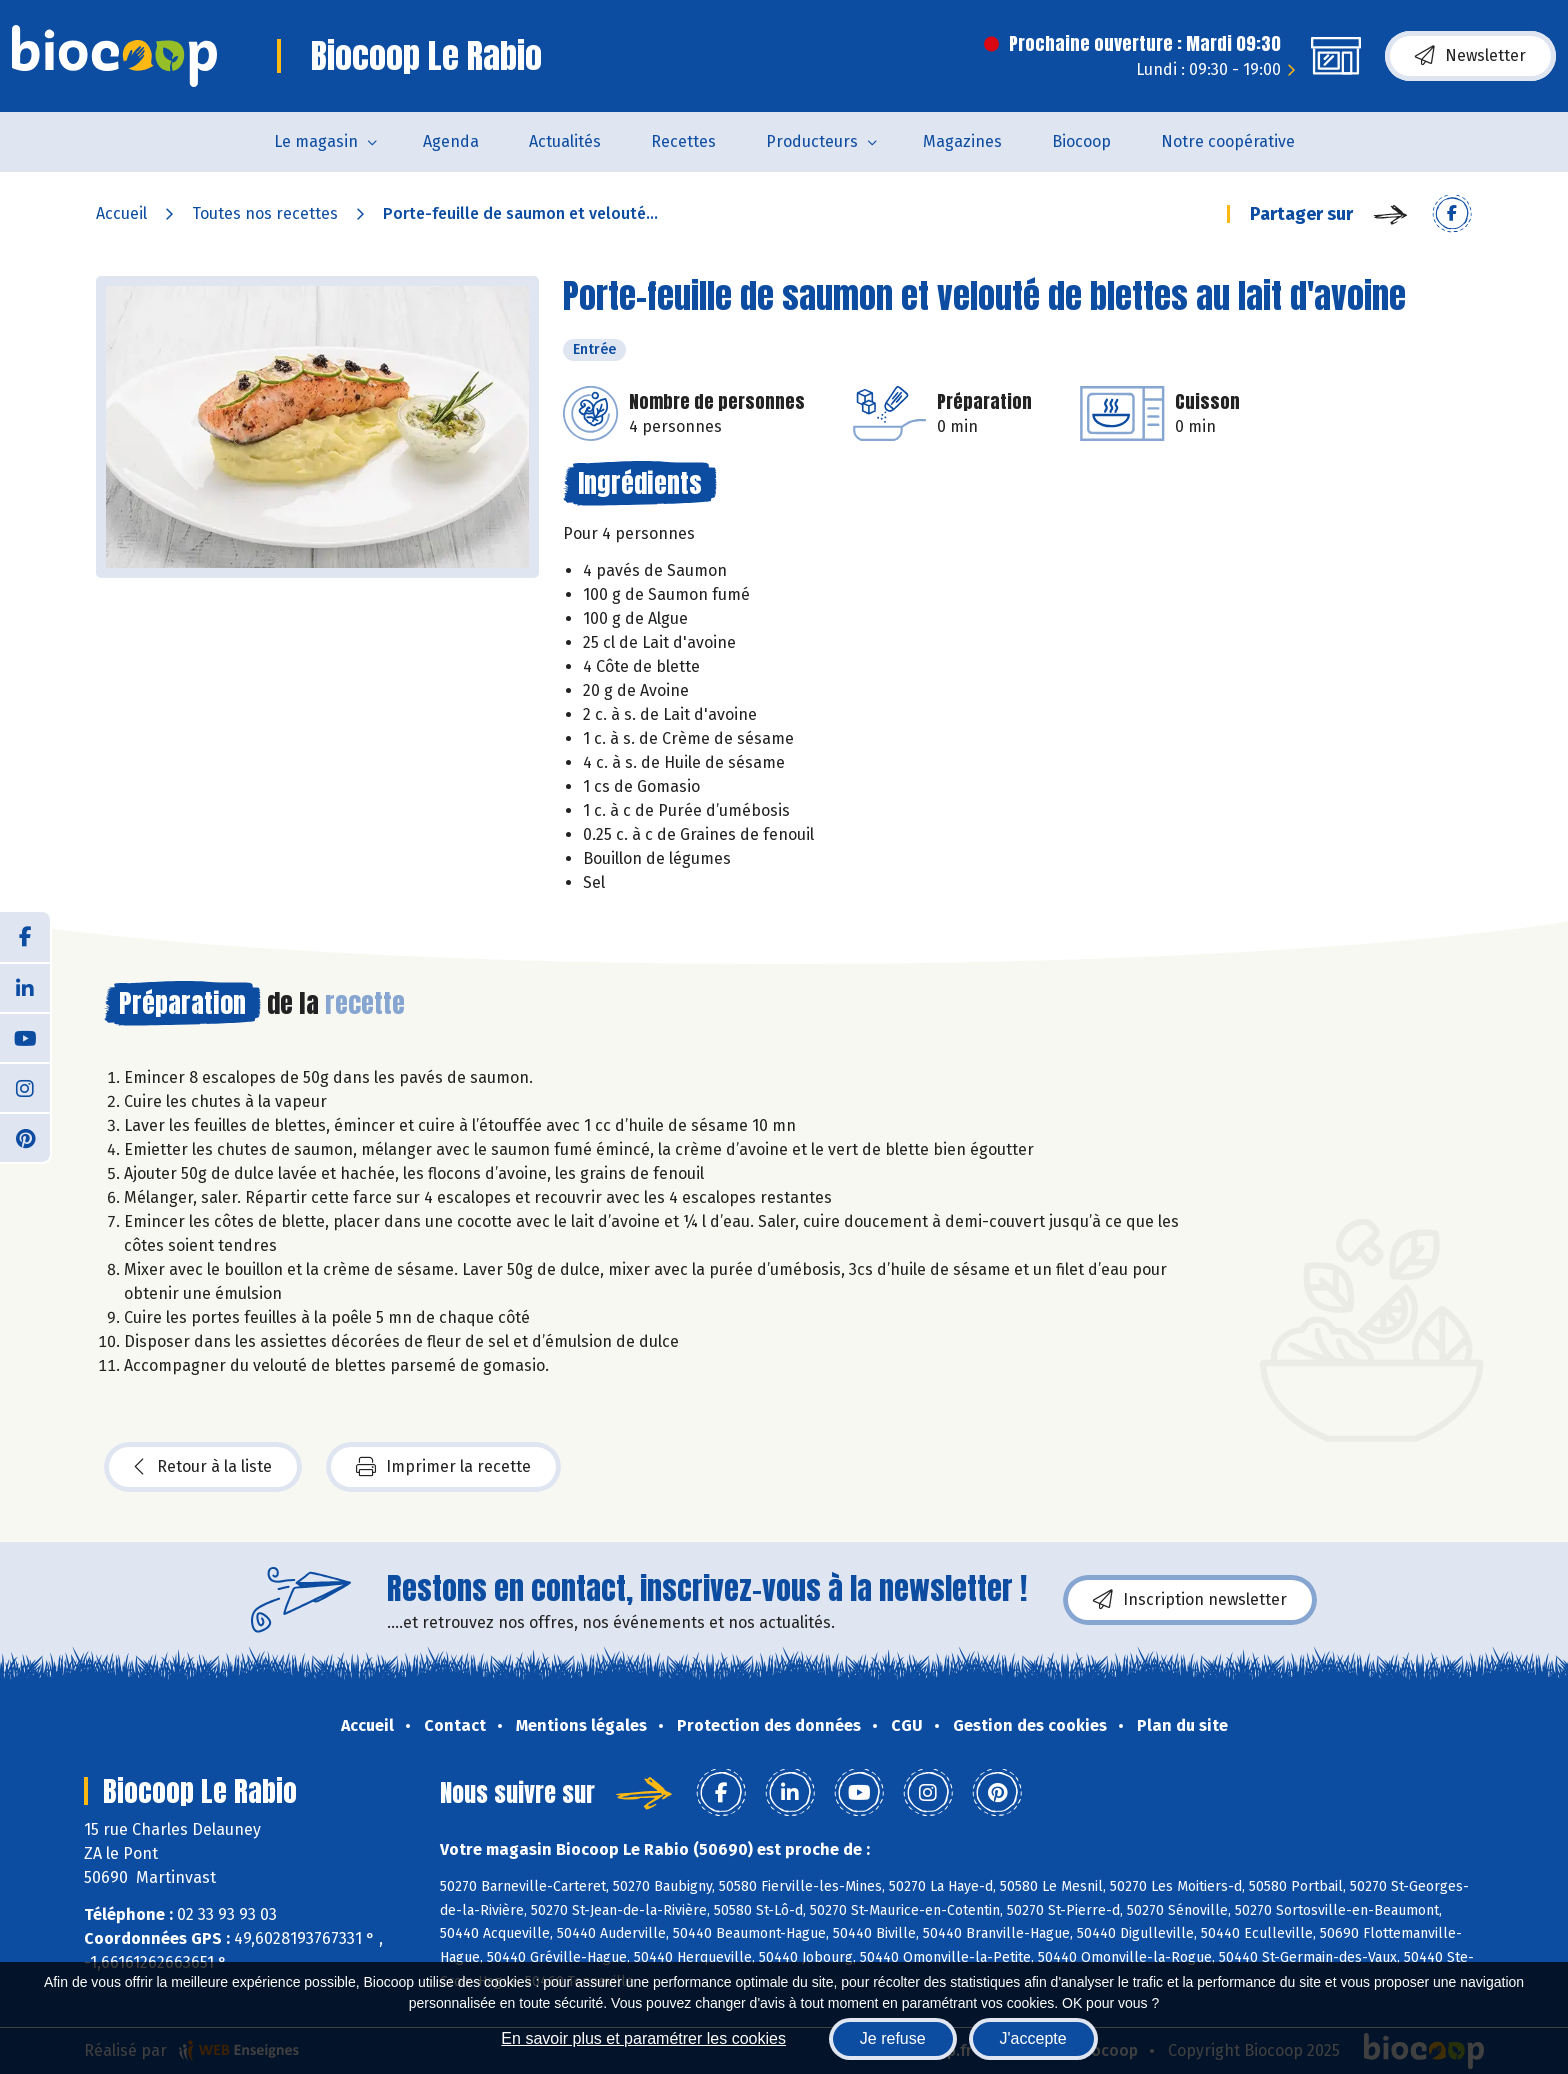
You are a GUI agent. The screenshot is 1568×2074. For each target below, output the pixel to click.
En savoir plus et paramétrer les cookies (643, 2038)
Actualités (565, 141)
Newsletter (1470, 56)
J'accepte (1033, 2038)
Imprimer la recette (443, 1467)
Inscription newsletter (1190, 1600)
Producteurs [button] (812, 141)
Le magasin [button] (316, 141)
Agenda (451, 141)
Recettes (683, 141)
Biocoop (1081, 141)
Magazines (962, 141)
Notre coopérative (1228, 141)
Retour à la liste (203, 1467)
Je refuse (893, 2038)
